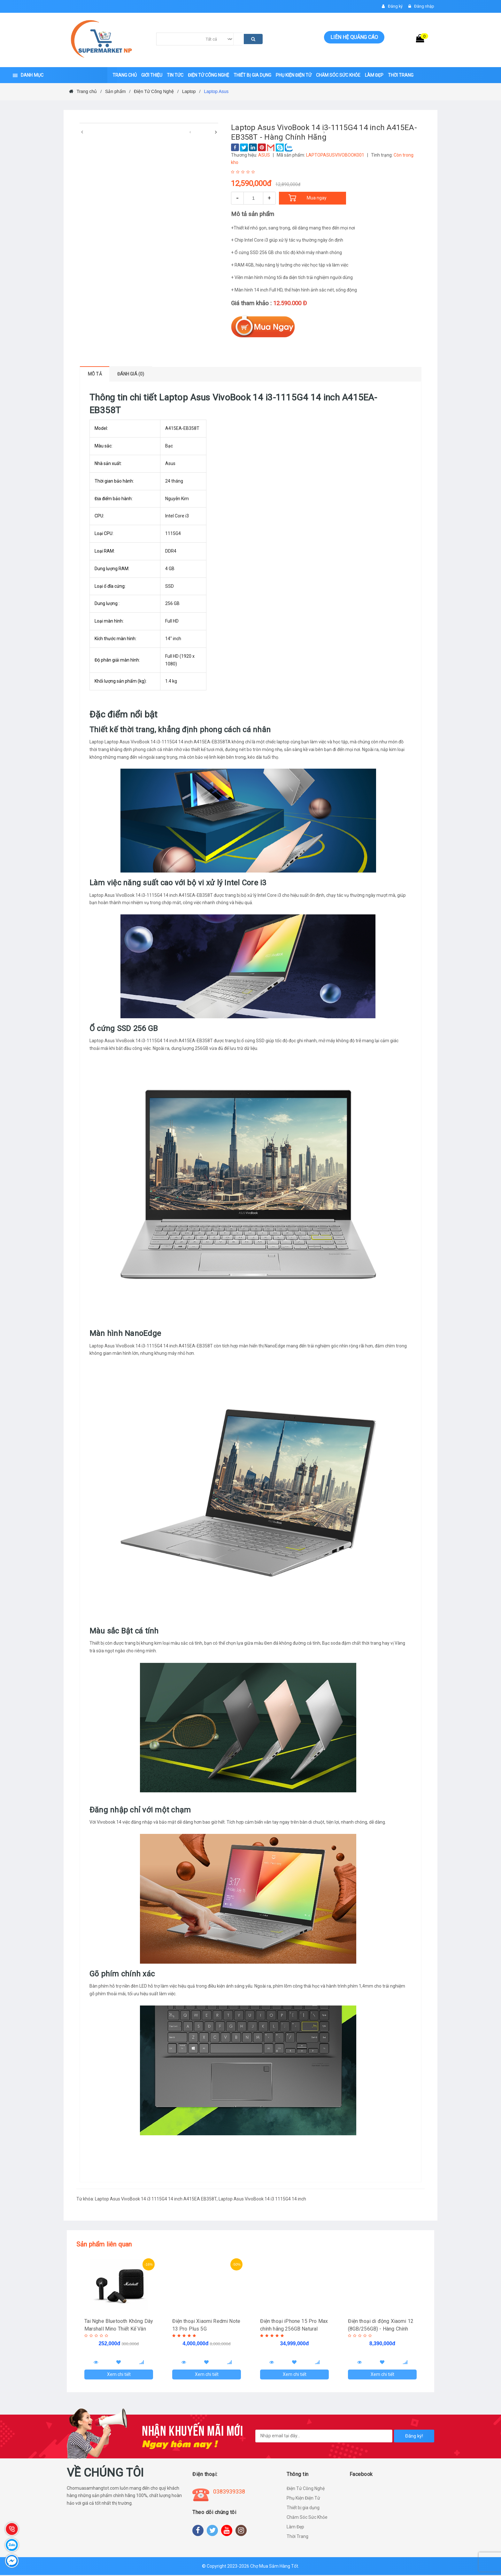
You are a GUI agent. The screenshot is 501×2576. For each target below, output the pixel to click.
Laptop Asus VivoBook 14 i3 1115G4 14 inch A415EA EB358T (156, 2198)
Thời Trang (297, 2537)
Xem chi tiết (119, 2374)
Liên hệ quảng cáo (354, 37)
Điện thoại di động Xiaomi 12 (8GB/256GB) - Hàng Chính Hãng (380, 2328)
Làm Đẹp (295, 2527)
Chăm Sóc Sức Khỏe (307, 2518)
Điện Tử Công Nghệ (306, 2489)
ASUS (264, 155)
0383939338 (229, 2492)
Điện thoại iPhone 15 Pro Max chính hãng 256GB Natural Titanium (294, 2328)
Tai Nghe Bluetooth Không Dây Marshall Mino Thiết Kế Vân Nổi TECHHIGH (115, 2328)
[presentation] (82, 132)
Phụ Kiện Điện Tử (303, 2499)
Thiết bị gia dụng (303, 2508)
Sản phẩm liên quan (104, 2244)
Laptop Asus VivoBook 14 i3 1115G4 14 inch (262, 2198)
